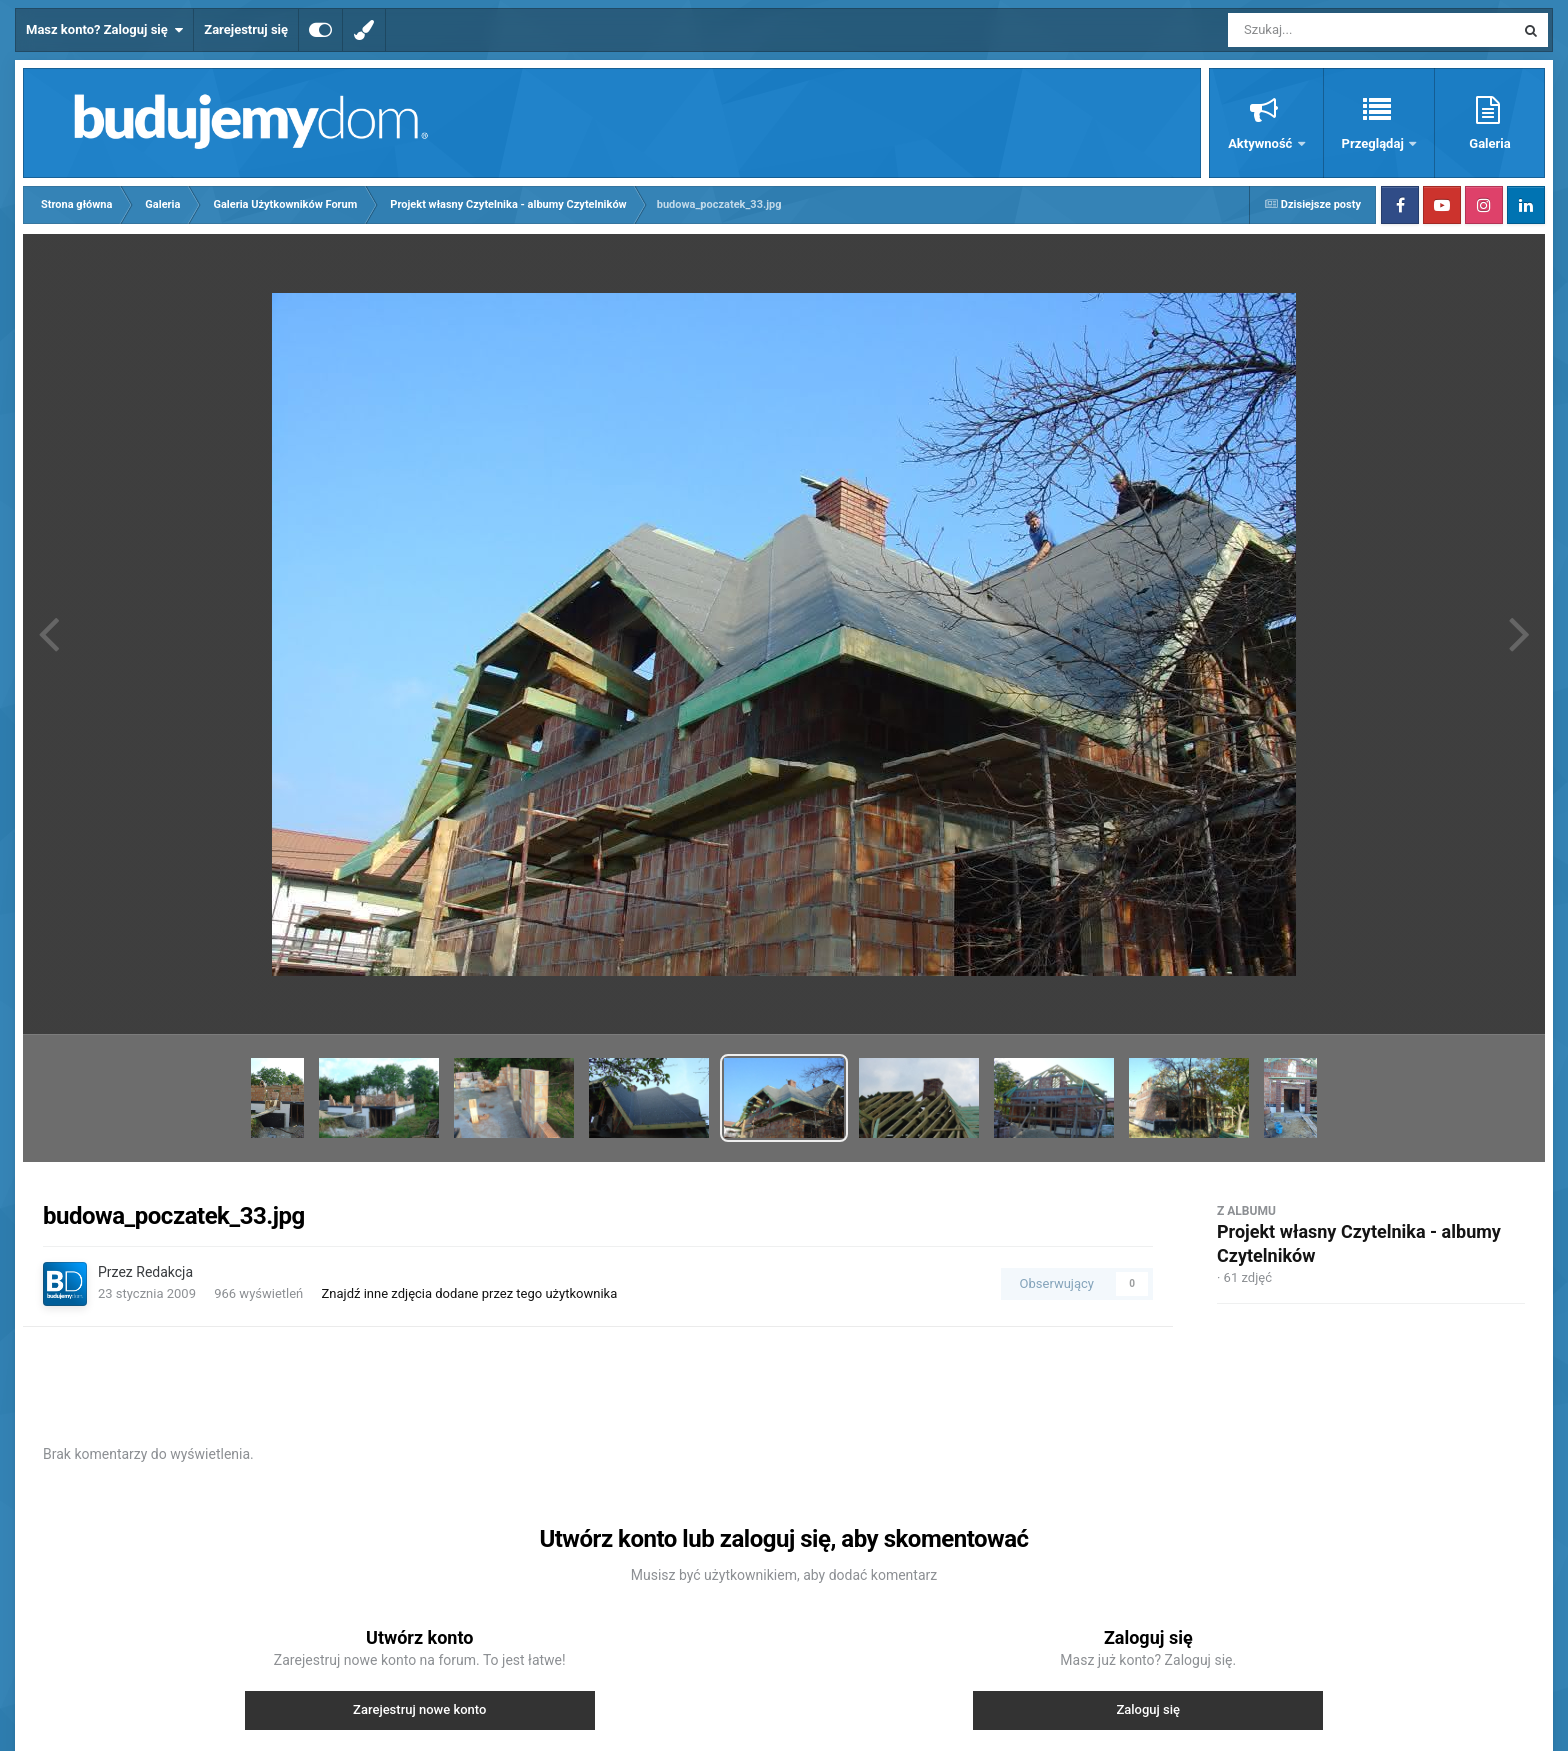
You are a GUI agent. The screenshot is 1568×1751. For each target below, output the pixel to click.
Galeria (1489, 143)
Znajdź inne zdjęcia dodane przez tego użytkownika (470, 1293)
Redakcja (164, 1272)
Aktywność (1261, 143)
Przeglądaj (1374, 143)
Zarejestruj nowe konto (419, 1709)
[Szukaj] (1326, 30)
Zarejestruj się (246, 29)
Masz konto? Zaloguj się (104, 30)
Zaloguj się (1148, 1709)
